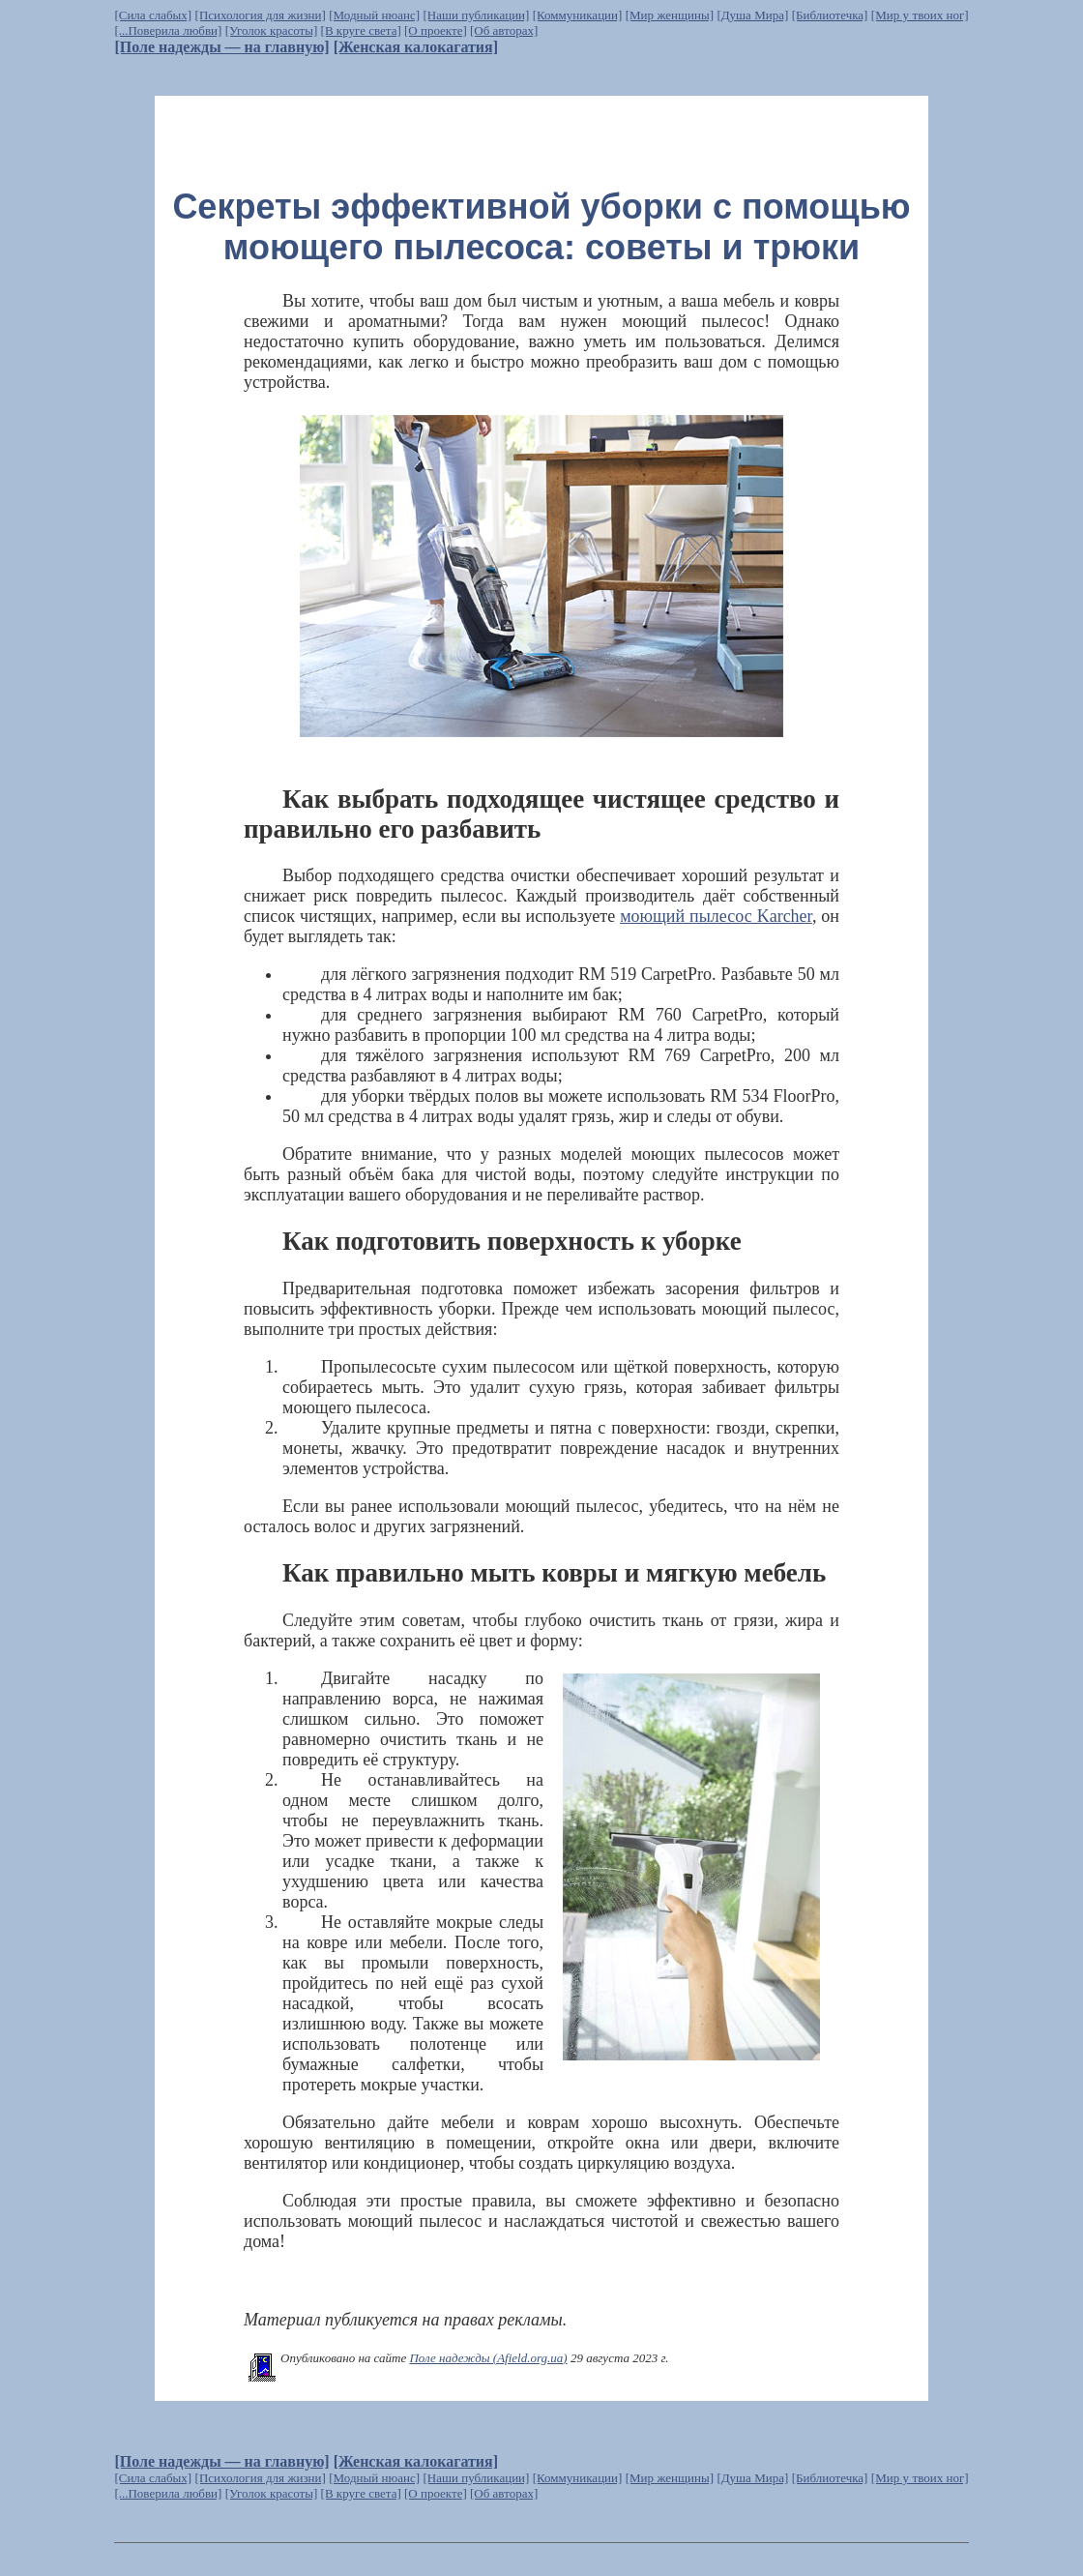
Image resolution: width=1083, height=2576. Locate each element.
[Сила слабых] (152, 15)
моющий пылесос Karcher (716, 916)
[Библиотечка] (830, 15)
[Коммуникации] (578, 15)
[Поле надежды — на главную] (221, 47)
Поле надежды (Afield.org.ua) (488, 2358)
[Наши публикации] (476, 15)
